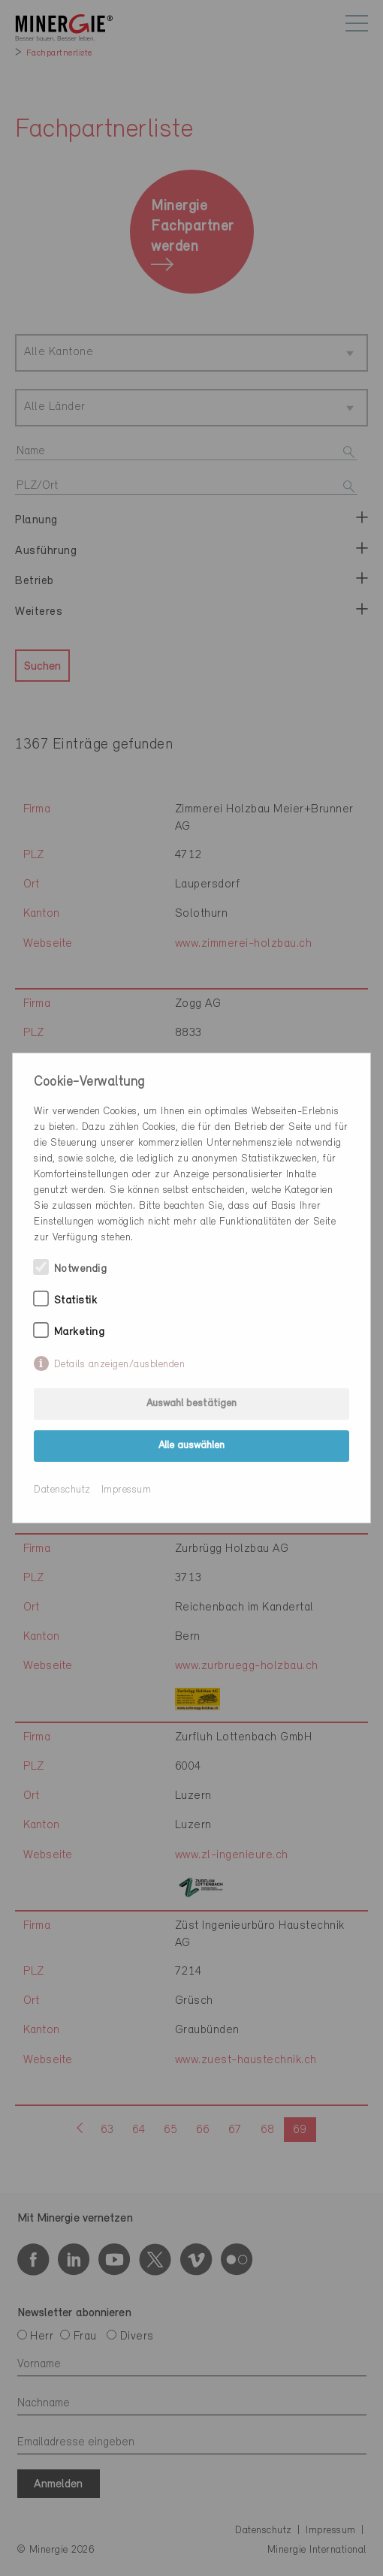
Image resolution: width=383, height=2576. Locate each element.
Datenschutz (62, 1490)
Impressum (126, 1490)
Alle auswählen (191, 1445)
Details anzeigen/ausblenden (119, 1364)
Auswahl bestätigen (191, 1403)
